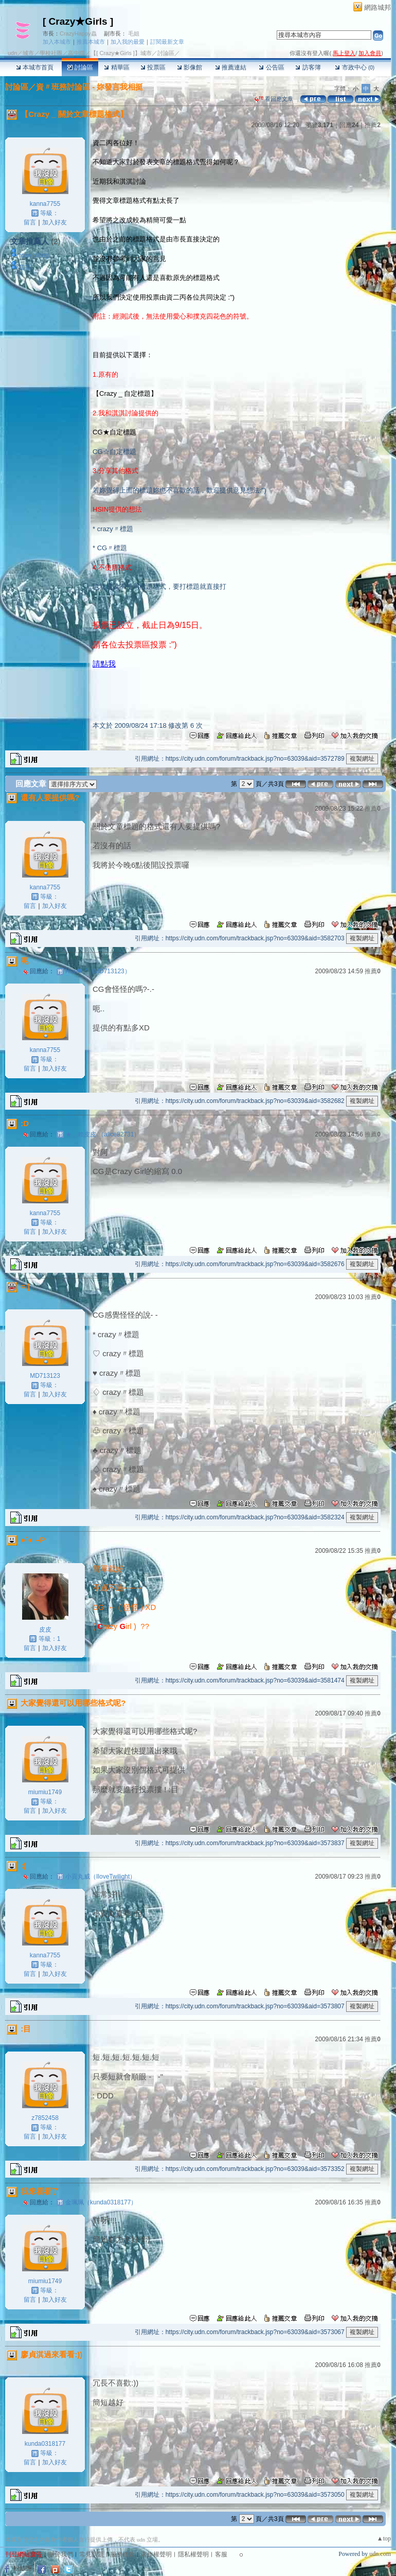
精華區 (116, 67)
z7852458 (45, 2118)
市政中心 (354, 67)
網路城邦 (377, 7)
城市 (28, 53)
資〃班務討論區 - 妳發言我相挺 (89, 86)
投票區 (153, 67)
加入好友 (54, 222)
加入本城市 (57, 42)
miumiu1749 (45, 1792)
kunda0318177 (45, 2443)
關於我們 (60, 2554)
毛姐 (133, 33)
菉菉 (25, 267)
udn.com (380, 2553)
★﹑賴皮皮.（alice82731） (102, 1134)
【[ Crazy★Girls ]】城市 (121, 53)
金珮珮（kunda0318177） (101, 2202)
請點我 (104, 663)
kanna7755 (45, 203)
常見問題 (91, 2554)
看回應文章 (274, 99)
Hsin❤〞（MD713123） (98, 971)
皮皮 (45, 1629)
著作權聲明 (156, 2554)
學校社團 (51, 53)
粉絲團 (22, 2568)
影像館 (189, 67)
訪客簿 (307, 67)
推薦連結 (230, 67)
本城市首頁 (34, 67)
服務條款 (122, 2554)
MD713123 (45, 1375)
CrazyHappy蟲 (78, 33)
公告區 (271, 67)
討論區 (80, 67)
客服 (221, 2554)
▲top (384, 2538)
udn (12, 53)
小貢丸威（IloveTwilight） (100, 1876)
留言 (30, 222)
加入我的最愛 (128, 42)
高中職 (76, 53)
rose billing (33, 255)
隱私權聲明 (193, 2554)
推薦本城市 (91, 42)
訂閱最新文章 (167, 42)
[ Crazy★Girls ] (78, 21)
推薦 (373, 125)
